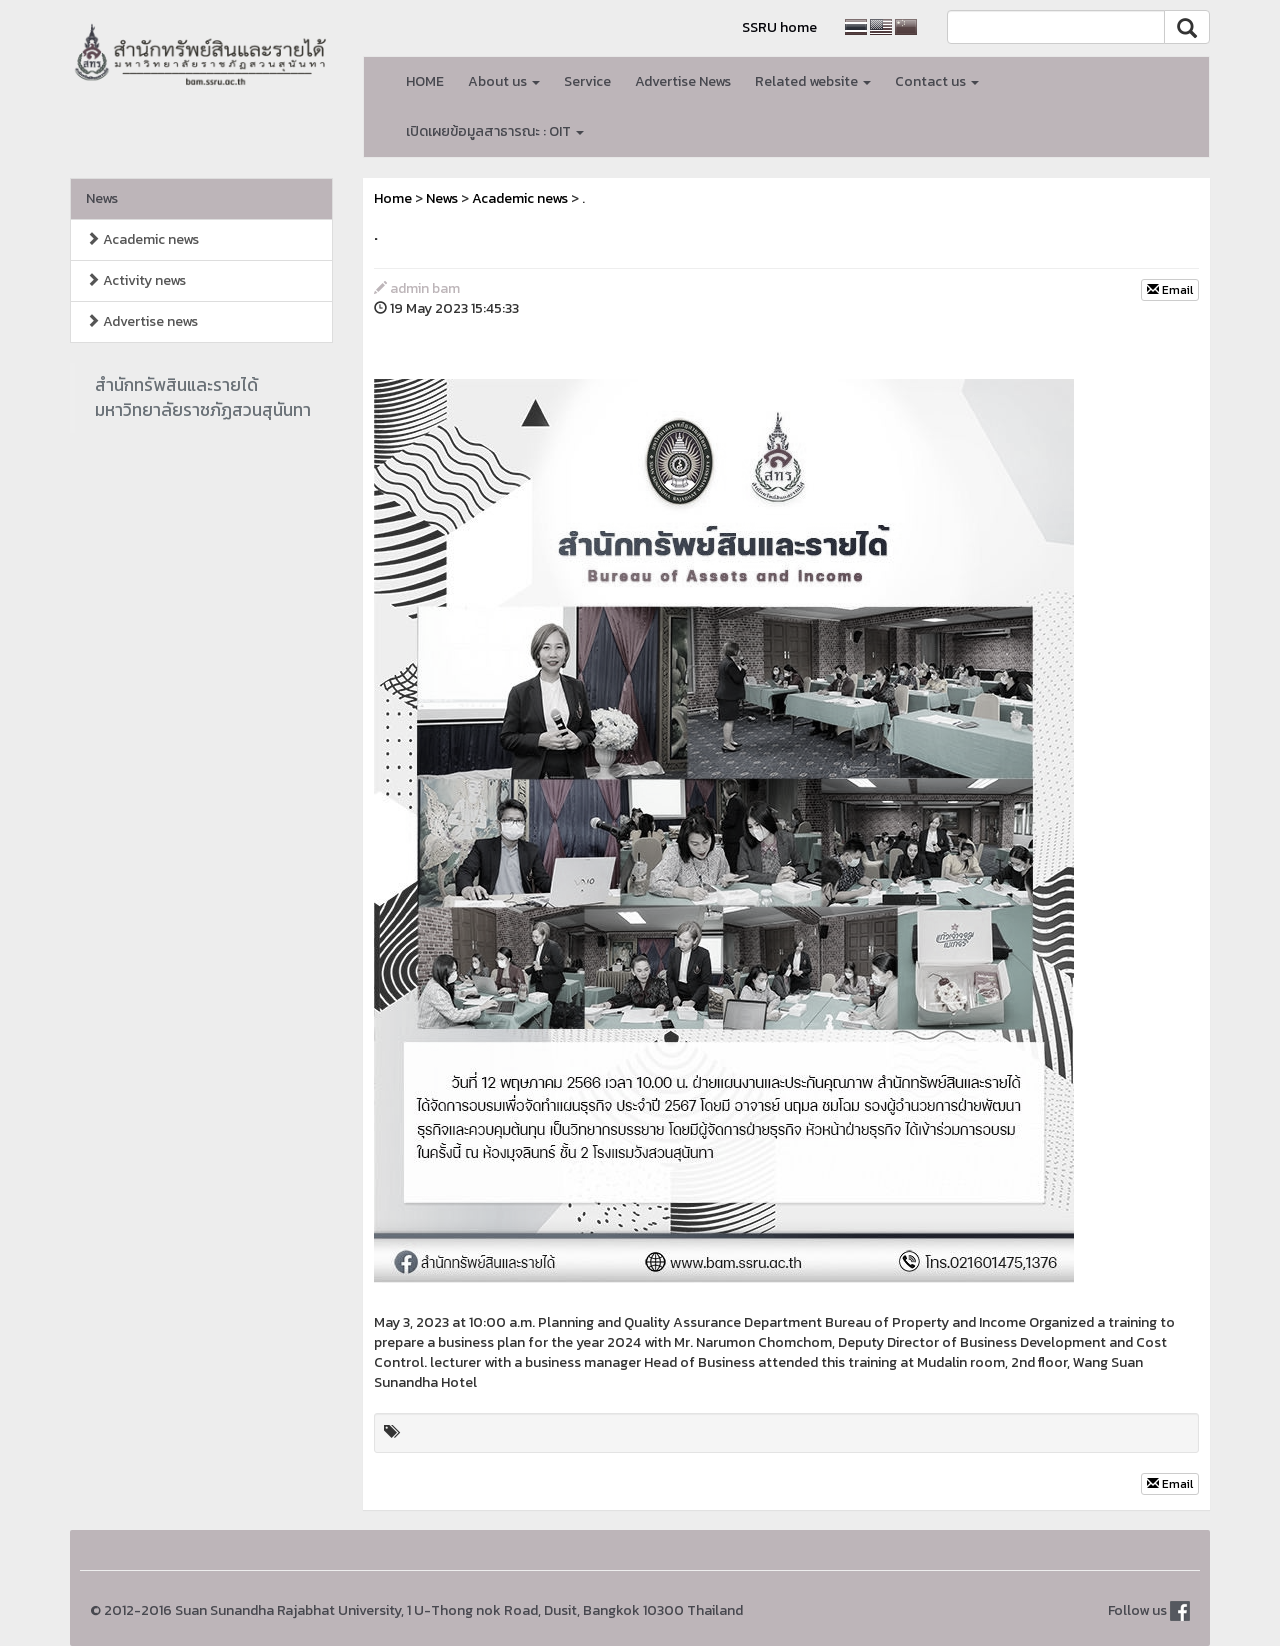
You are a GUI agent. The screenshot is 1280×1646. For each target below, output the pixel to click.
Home (393, 198)
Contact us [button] (937, 81)
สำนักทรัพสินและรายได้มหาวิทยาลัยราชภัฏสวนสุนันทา (203, 397)
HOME (425, 81)
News (102, 198)
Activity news (136, 280)
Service (587, 81)
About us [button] (504, 81)
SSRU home (779, 27)
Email (1170, 290)
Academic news (142, 239)
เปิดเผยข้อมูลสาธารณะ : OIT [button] (495, 131)
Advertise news (142, 321)
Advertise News (683, 81)
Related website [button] (813, 81)
